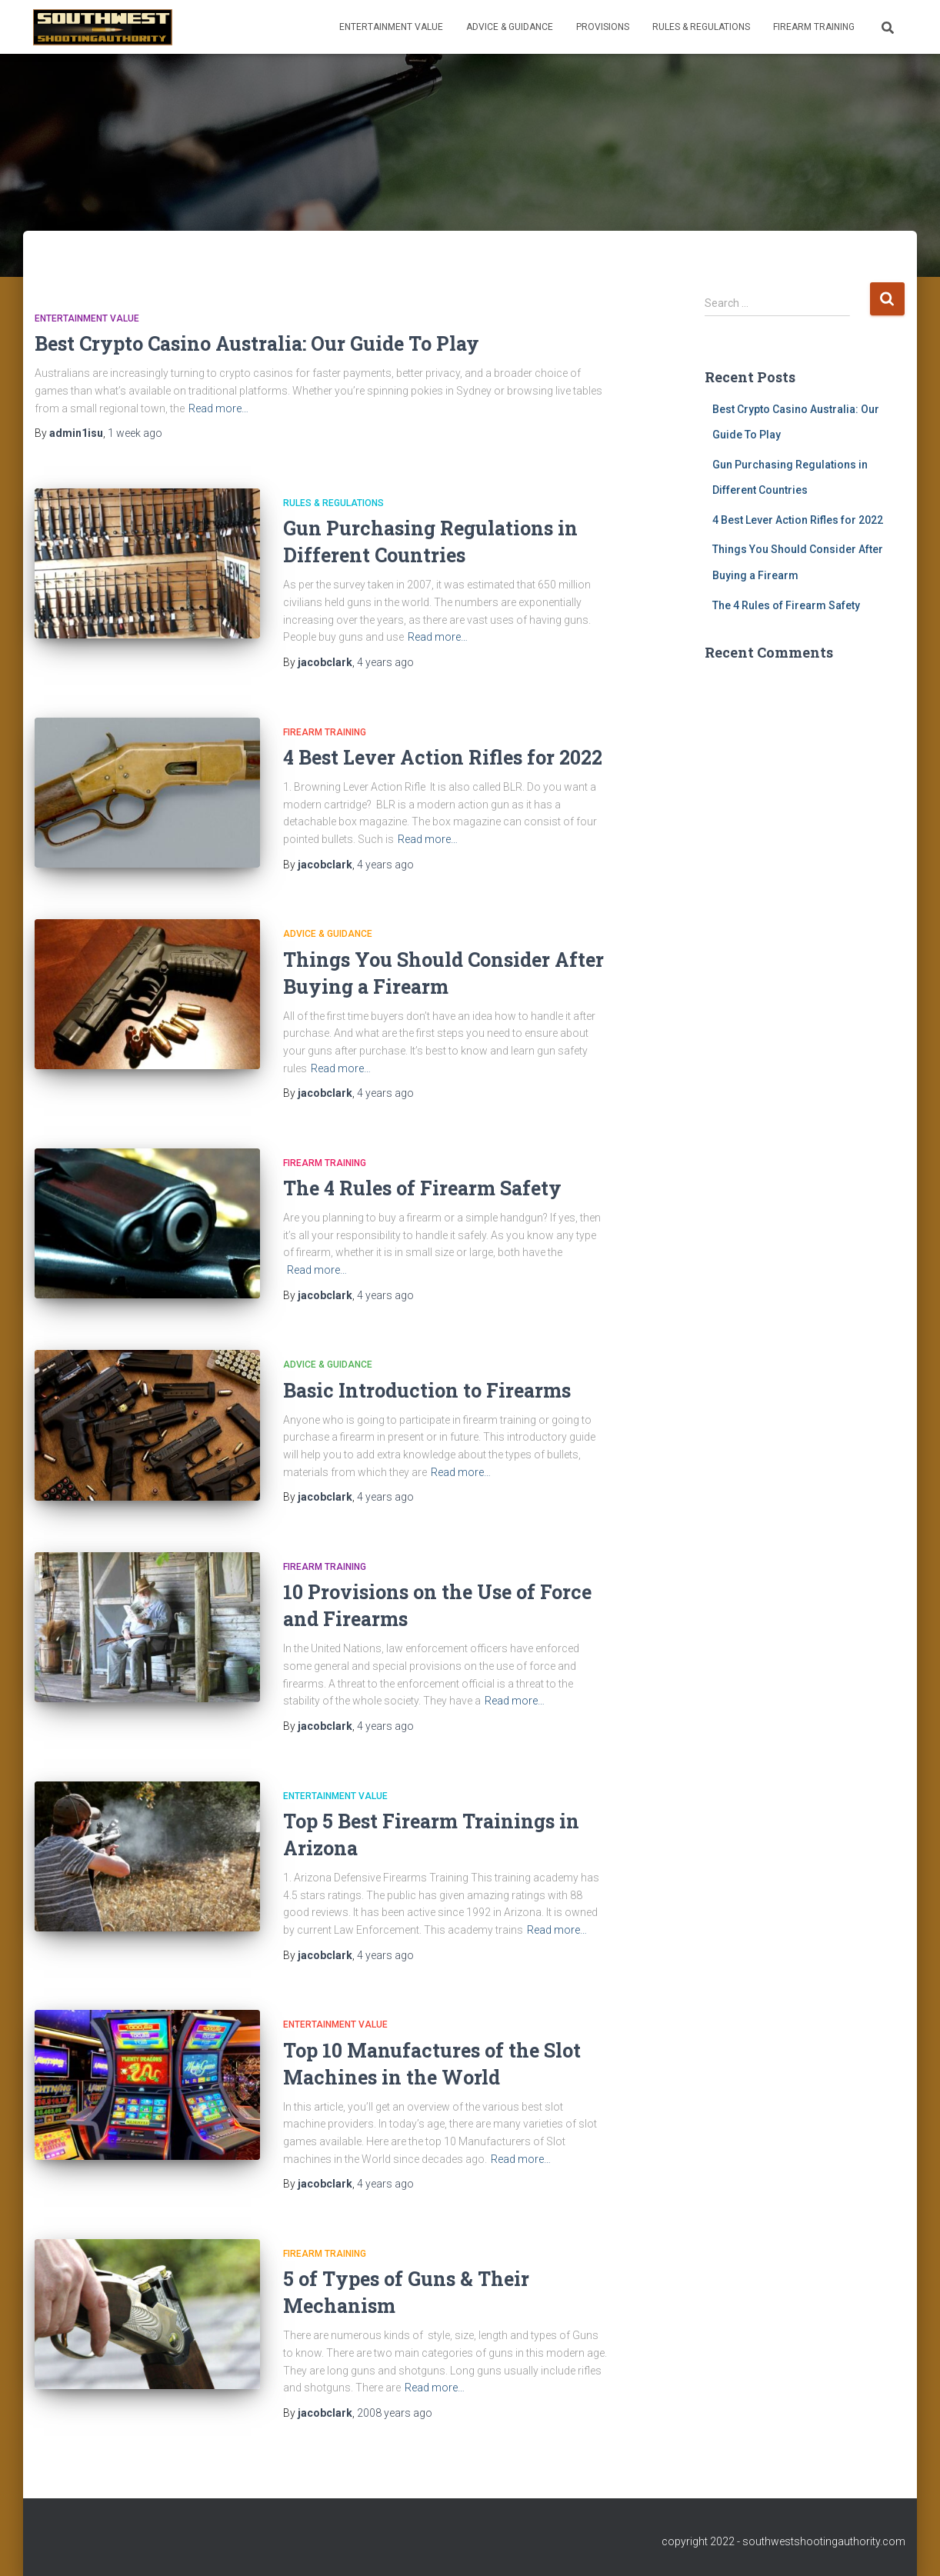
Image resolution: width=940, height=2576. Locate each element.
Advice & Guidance (509, 27)
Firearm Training (814, 27)
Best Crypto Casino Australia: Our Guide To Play (257, 343)
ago (135, 433)
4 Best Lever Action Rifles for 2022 (442, 757)
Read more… (218, 408)
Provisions (602, 27)
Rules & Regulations (701, 27)
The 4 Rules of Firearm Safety (422, 1188)
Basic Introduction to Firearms (427, 1390)
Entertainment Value (391, 27)
